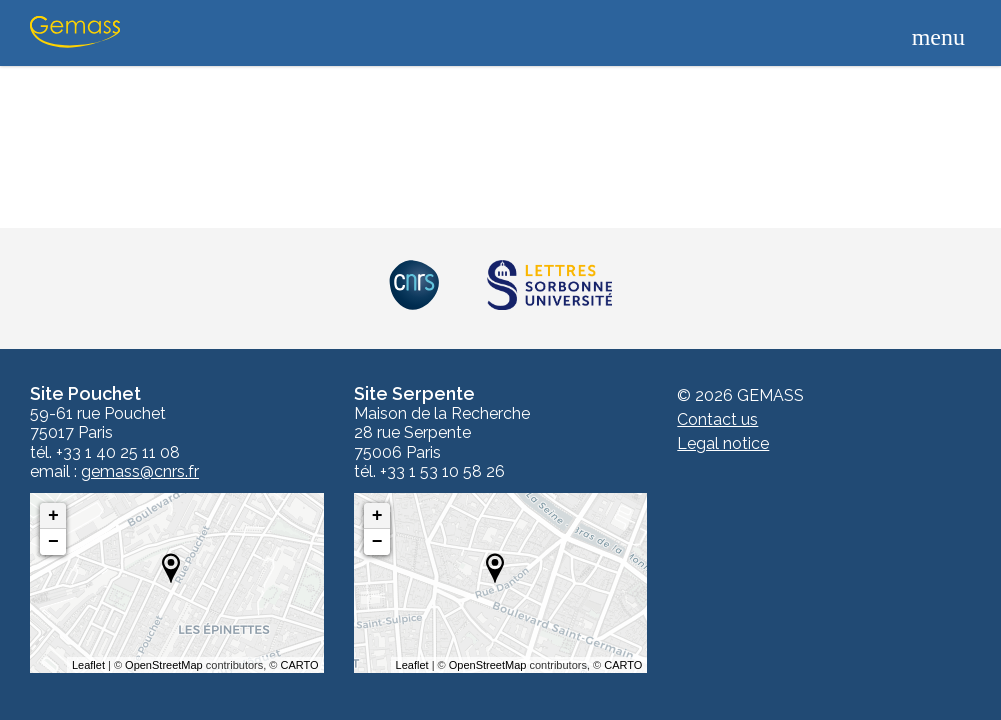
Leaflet (88, 665)
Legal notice (723, 443)
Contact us (717, 419)
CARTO (300, 665)
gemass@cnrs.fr (140, 472)
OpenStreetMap (164, 665)
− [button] (53, 542)
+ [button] (53, 516)
